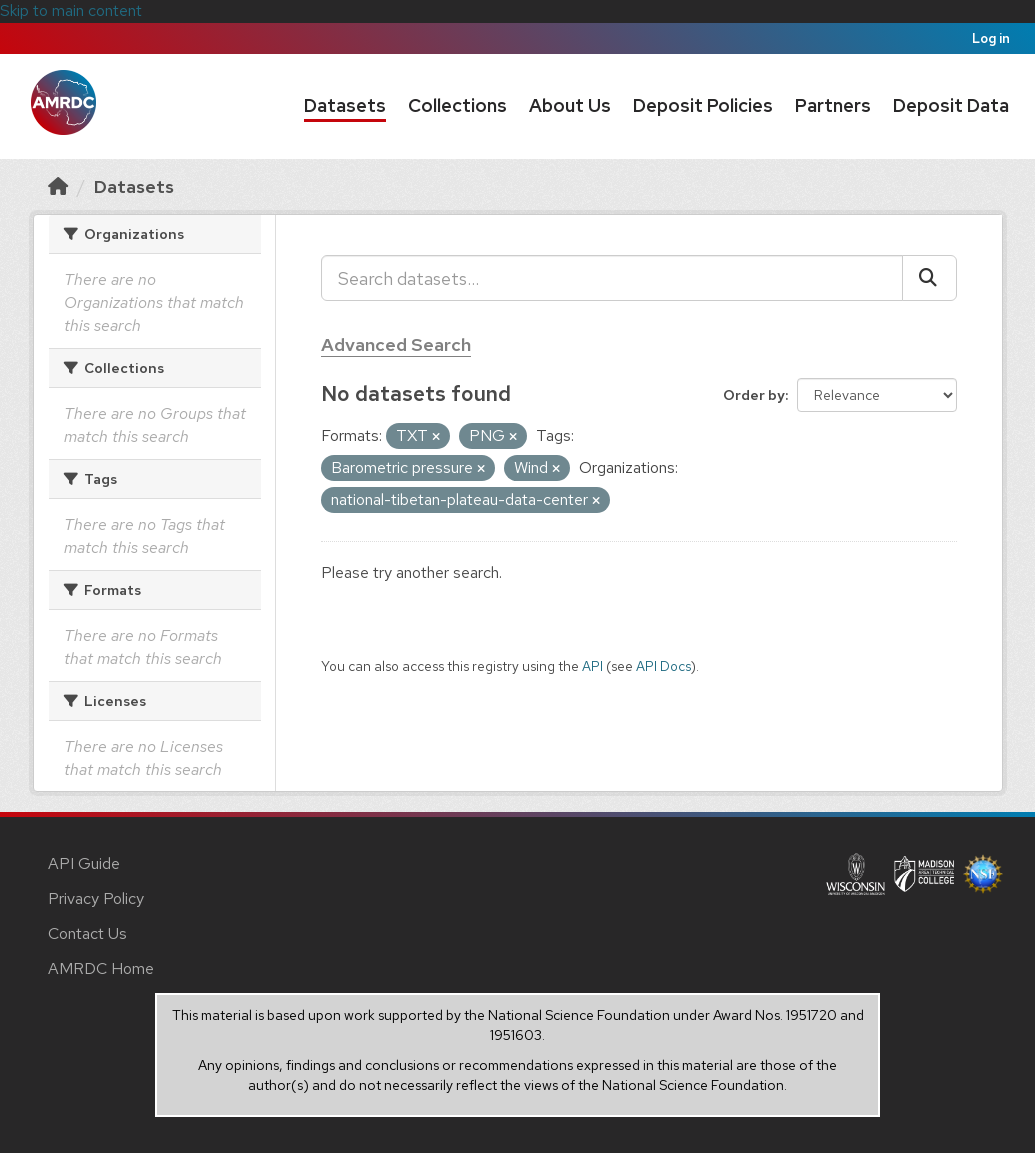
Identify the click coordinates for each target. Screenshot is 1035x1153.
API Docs (663, 666)
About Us (570, 105)
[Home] (58, 186)
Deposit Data (951, 105)
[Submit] (929, 278)
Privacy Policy (96, 898)
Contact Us (87, 933)
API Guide (84, 863)
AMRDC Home (101, 968)
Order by (754, 395)
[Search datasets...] (612, 278)
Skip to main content (71, 10)
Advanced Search (396, 344)
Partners (833, 105)
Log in (991, 38)
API (592, 666)
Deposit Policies (703, 105)
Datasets (345, 105)
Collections (457, 105)
